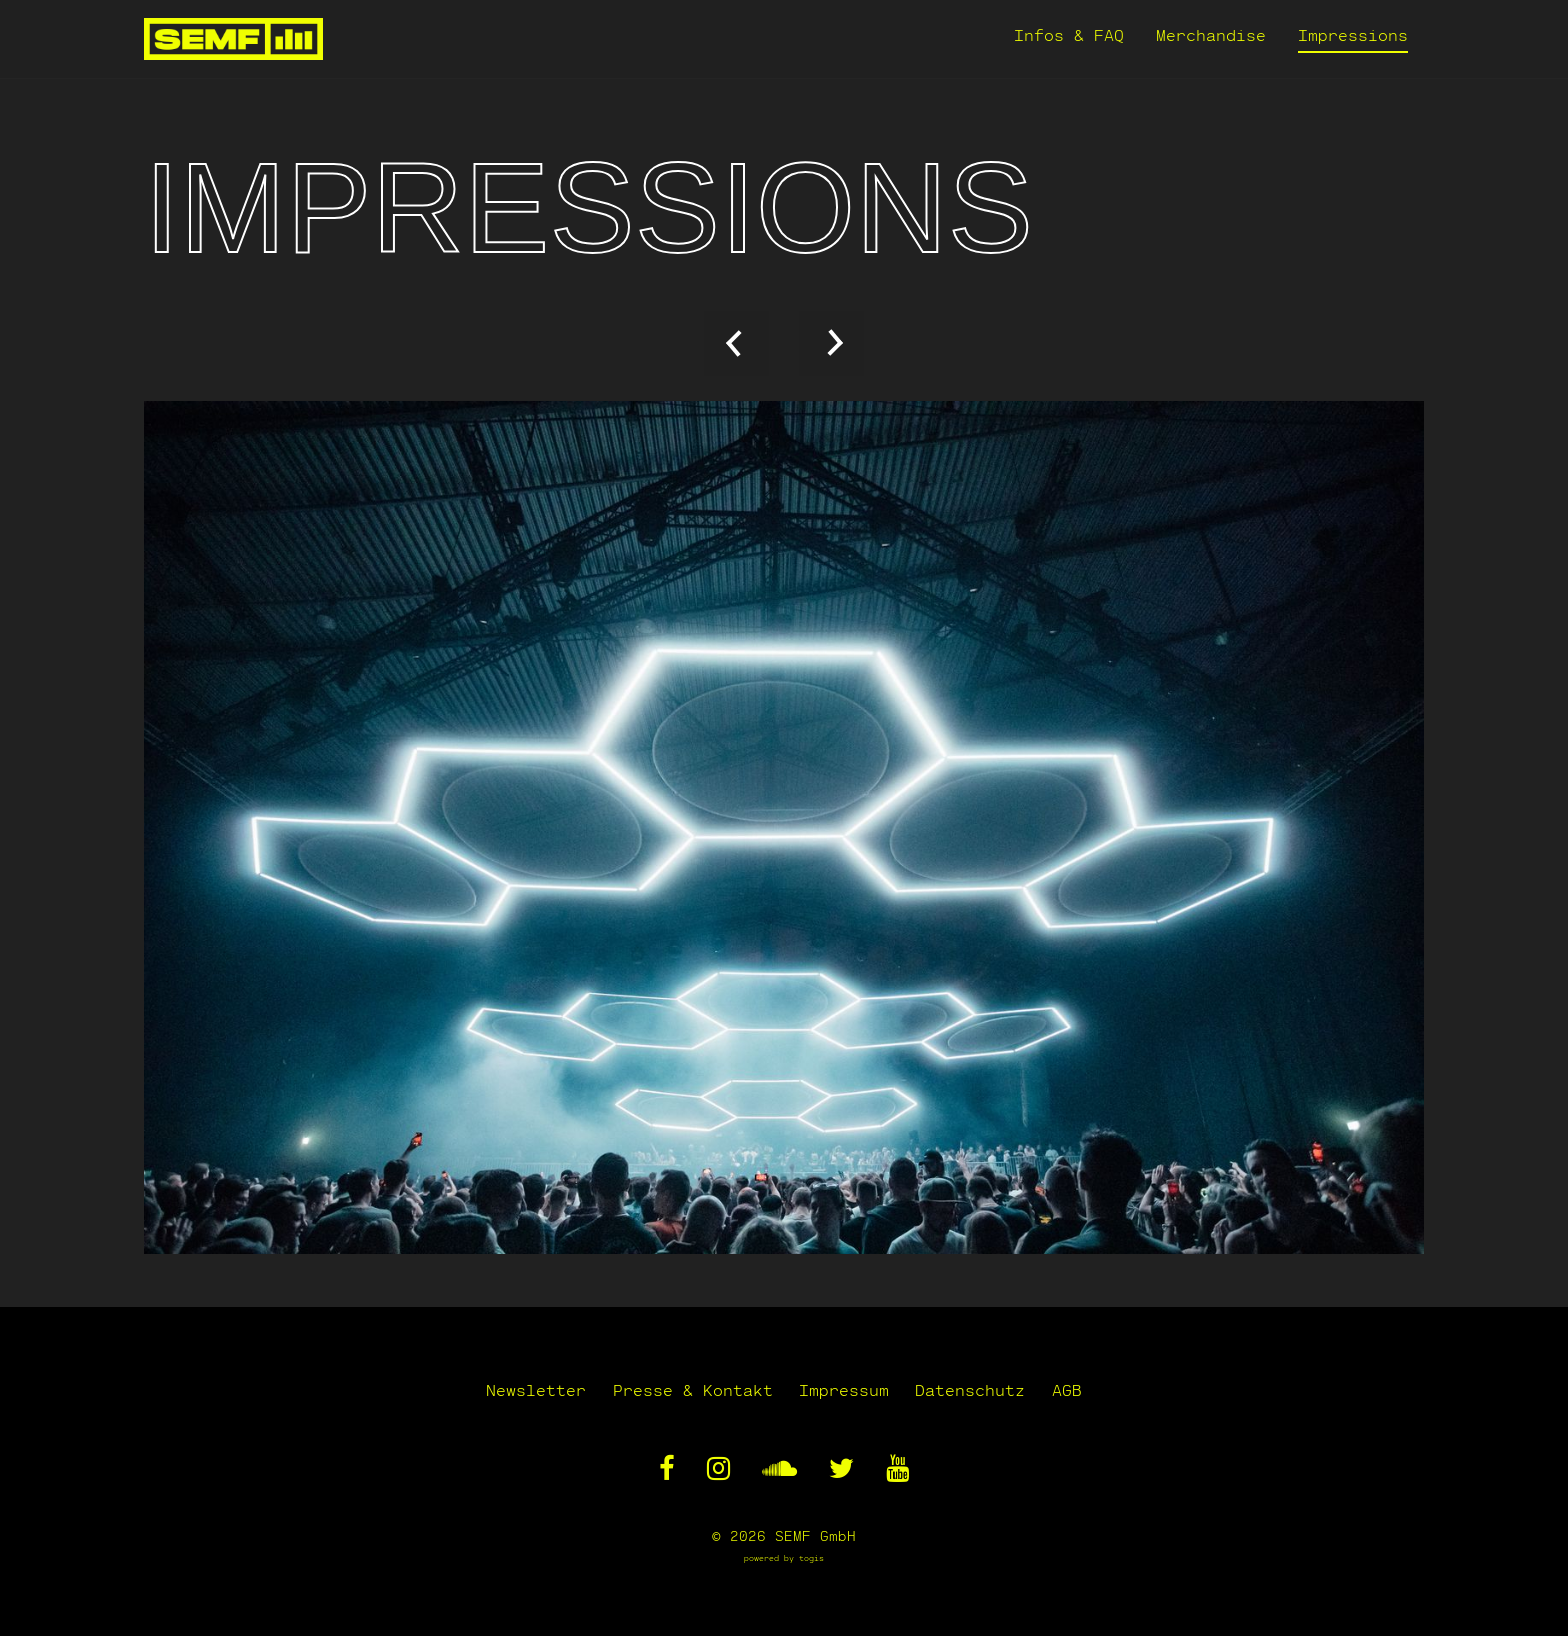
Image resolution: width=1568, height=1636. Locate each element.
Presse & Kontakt (687, 1389)
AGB (1078, 1389)
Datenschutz (976, 1389)
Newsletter (525, 1389)
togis (811, 1558)
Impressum (844, 1389)
